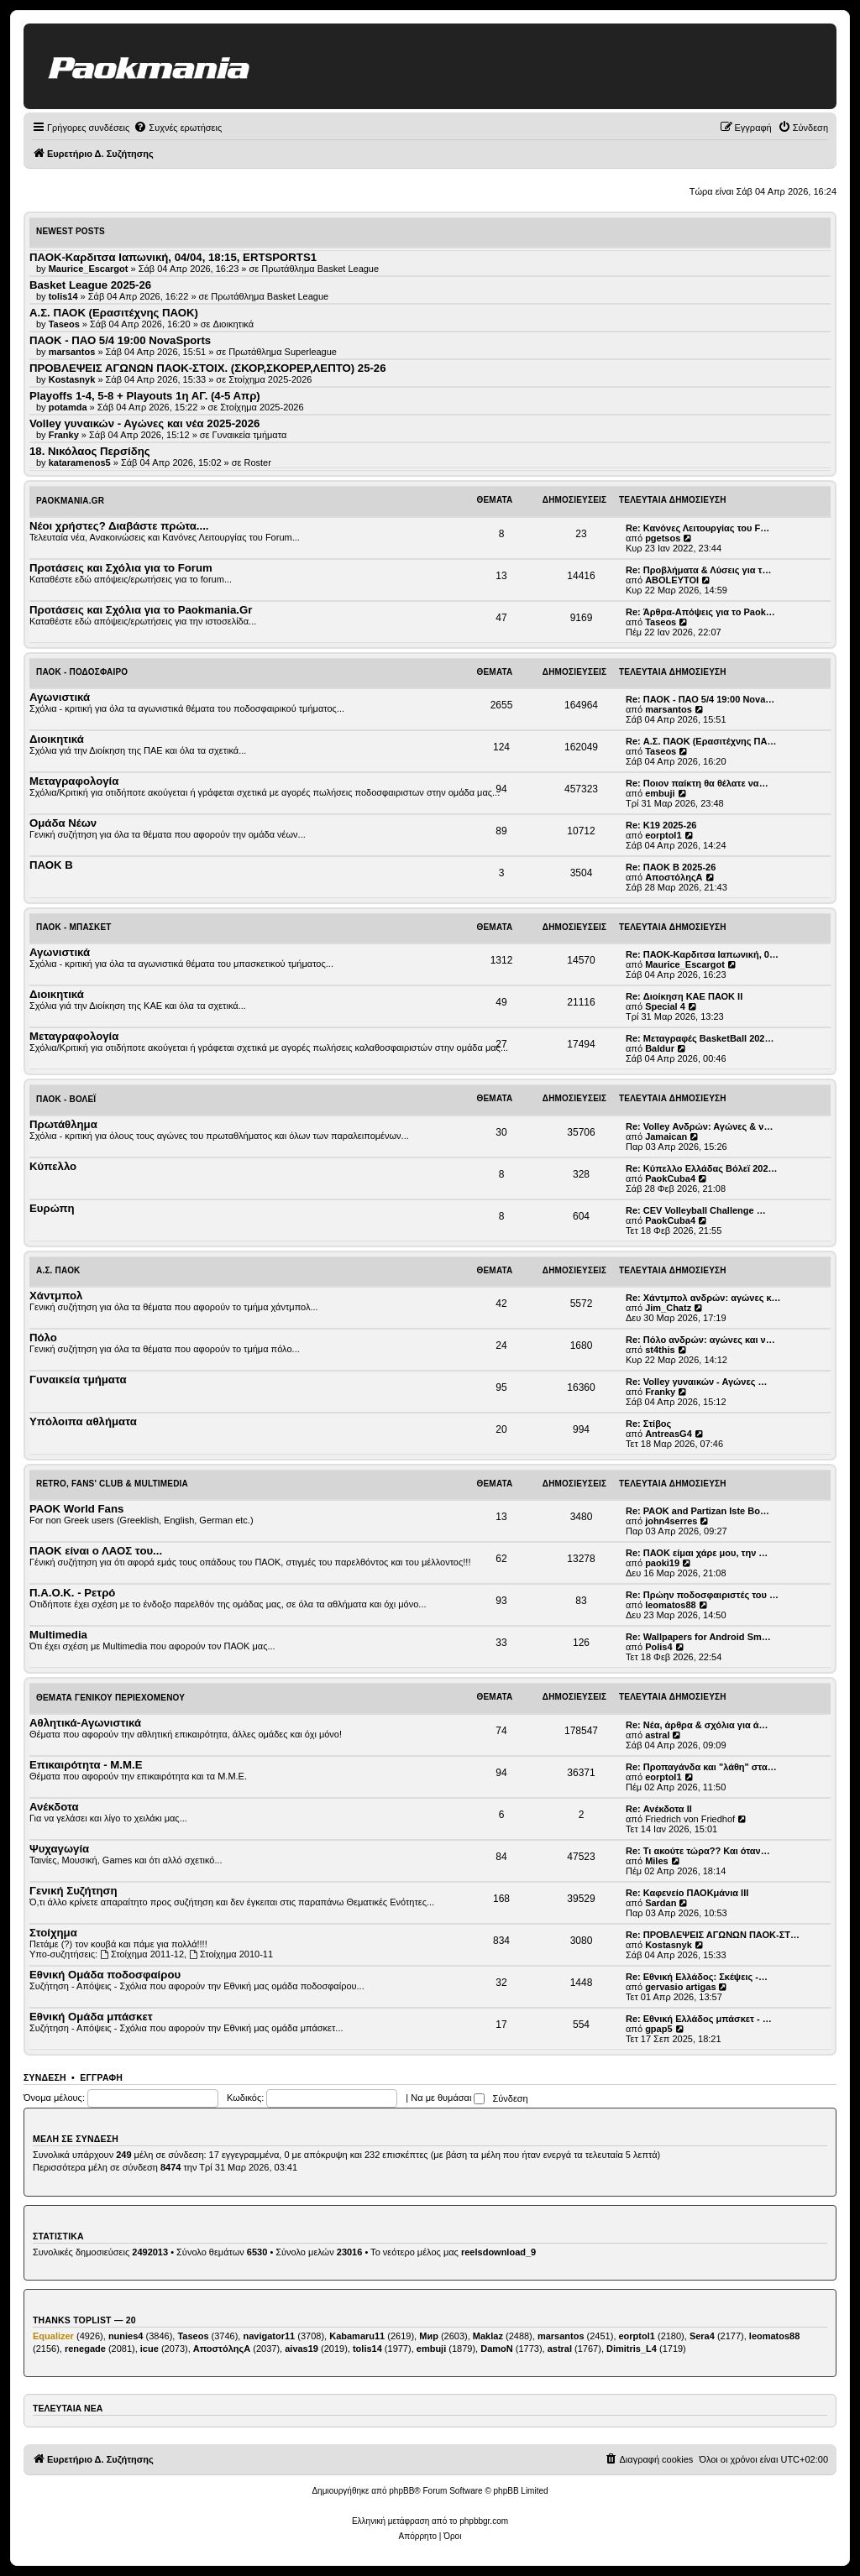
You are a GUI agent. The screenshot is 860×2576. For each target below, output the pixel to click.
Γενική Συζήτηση (73, 1890)
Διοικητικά (233, 324)
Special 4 (665, 1006)
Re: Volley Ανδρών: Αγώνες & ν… (699, 1126)
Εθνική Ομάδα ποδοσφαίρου (105, 1974)
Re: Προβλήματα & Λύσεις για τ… (699, 570)
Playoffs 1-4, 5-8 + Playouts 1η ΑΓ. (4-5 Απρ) (144, 395)
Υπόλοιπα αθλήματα (83, 1421)
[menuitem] (178, 128)
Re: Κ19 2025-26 (661, 825)
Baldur (659, 1048)
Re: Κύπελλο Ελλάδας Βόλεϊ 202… (702, 1168)
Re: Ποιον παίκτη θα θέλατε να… (697, 783)
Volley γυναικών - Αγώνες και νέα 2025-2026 (144, 423)
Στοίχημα (53, 1932)
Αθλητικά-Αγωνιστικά (85, 1722)
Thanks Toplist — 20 (84, 2320)
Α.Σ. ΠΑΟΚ (58, 1270)
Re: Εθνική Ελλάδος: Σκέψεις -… (697, 1977)
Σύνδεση (45, 2077)
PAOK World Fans (76, 1508)
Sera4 (702, 2336)
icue (149, 2348)
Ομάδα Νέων (63, 823)
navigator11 (269, 2336)
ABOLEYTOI (672, 580)
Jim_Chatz (668, 1308)
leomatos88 (670, 1605)
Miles (657, 1861)
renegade (85, 2348)
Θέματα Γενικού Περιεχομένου (110, 1697)
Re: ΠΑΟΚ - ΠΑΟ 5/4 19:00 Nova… (700, 699)
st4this (659, 1350)
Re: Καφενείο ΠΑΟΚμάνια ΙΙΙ (687, 1893)
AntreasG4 (668, 1434)
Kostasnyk (668, 1945)
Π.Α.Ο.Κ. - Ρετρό (72, 1592)
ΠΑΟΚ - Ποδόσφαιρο (82, 672)
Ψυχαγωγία (59, 1848)
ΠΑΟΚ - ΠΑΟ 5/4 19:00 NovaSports (120, 340)
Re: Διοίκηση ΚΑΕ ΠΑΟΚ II (684, 996)
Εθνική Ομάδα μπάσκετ (91, 2016)
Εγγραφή (101, 2077)
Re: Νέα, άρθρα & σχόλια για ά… (697, 1725)
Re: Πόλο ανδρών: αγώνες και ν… (700, 1340)
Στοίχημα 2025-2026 (270, 379)
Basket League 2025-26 (90, 285)
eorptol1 (663, 835)
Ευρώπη (52, 1208)
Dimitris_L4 (631, 2348)
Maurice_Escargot (685, 964)
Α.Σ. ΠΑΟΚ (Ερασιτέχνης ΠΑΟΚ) (113, 312)
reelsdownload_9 (498, 2252)
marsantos (668, 709)
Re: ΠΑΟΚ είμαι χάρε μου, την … (697, 1553)
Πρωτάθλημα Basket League (320, 269)
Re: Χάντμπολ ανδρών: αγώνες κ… (703, 1298)
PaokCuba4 (670, 1178)
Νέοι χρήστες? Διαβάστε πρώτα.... (118, 526)
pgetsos (662, 538)
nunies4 (126, 2336)
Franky (660, 1392)
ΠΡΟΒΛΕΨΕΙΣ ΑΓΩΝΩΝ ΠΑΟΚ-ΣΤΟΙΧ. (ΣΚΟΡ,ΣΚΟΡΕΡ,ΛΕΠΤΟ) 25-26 (207, 368)
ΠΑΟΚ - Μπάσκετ (74, 927)
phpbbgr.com (483, 2521)
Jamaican (666, 1136)
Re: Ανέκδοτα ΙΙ (659, 1809)
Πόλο (43, 1337)
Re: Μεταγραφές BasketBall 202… (699, 1038)
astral (657, 1735)
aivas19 (301, 2348)
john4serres (671, 1521)
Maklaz (488, 2336)
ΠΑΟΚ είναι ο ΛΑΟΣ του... (95, 1550)
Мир (428, 2336)
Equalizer (53, 2336)
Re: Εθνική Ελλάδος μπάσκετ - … (699, 2019)
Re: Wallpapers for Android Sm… (698, 1637)
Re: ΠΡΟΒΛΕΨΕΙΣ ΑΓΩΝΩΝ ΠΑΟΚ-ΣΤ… (713, 1935)
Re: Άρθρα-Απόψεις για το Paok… (700, 612)
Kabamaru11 (357, 2336)
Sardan (660, 1903)
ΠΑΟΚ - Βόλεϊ (66, 1099)
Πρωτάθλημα (63, 1124)
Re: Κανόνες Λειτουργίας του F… (697, 528)
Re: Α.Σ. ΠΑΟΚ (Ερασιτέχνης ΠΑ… (701, 741)
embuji (659, 793)
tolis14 (367, 2348)
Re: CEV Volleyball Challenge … (696, 1210)
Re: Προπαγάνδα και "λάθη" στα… (701, 1767)
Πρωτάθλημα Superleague (282, 352)
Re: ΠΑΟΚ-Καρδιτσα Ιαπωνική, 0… (702, 954)
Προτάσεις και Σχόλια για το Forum (120, 568)
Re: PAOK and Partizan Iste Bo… (697, 1511)
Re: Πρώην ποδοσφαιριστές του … (702, 1595)
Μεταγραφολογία (73, 781)
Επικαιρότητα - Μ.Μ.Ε (85, 1764)
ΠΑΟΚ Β (51, 865)
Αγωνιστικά (59, 697)
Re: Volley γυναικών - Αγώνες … (697, 1382)
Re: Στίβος (648, 1424)
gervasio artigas (680, 1987)
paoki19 (662, 1563)
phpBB (401, 2490)
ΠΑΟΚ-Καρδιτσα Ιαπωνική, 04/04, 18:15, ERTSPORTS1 (173, 257)
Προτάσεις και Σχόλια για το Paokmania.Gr (140, 610)
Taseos (660, 622)
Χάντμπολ (55, 1295)
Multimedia (58, 1634)
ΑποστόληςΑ (673, 877)
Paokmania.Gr (70, 500)
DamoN (496, 2348)
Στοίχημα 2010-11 (231, 1954)
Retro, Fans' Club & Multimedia (112, 1483)
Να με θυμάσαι (448, 2098)
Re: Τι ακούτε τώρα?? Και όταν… (698, 1851)
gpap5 (658, 2029)
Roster (257, 462)
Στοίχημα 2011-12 (142, 1954)
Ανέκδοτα (54, 1806)
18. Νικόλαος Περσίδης (89, 451)
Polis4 (658, 1647)
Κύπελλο (52, 1166)
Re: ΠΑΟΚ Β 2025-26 (671, 867)
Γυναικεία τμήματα (249, 435)
